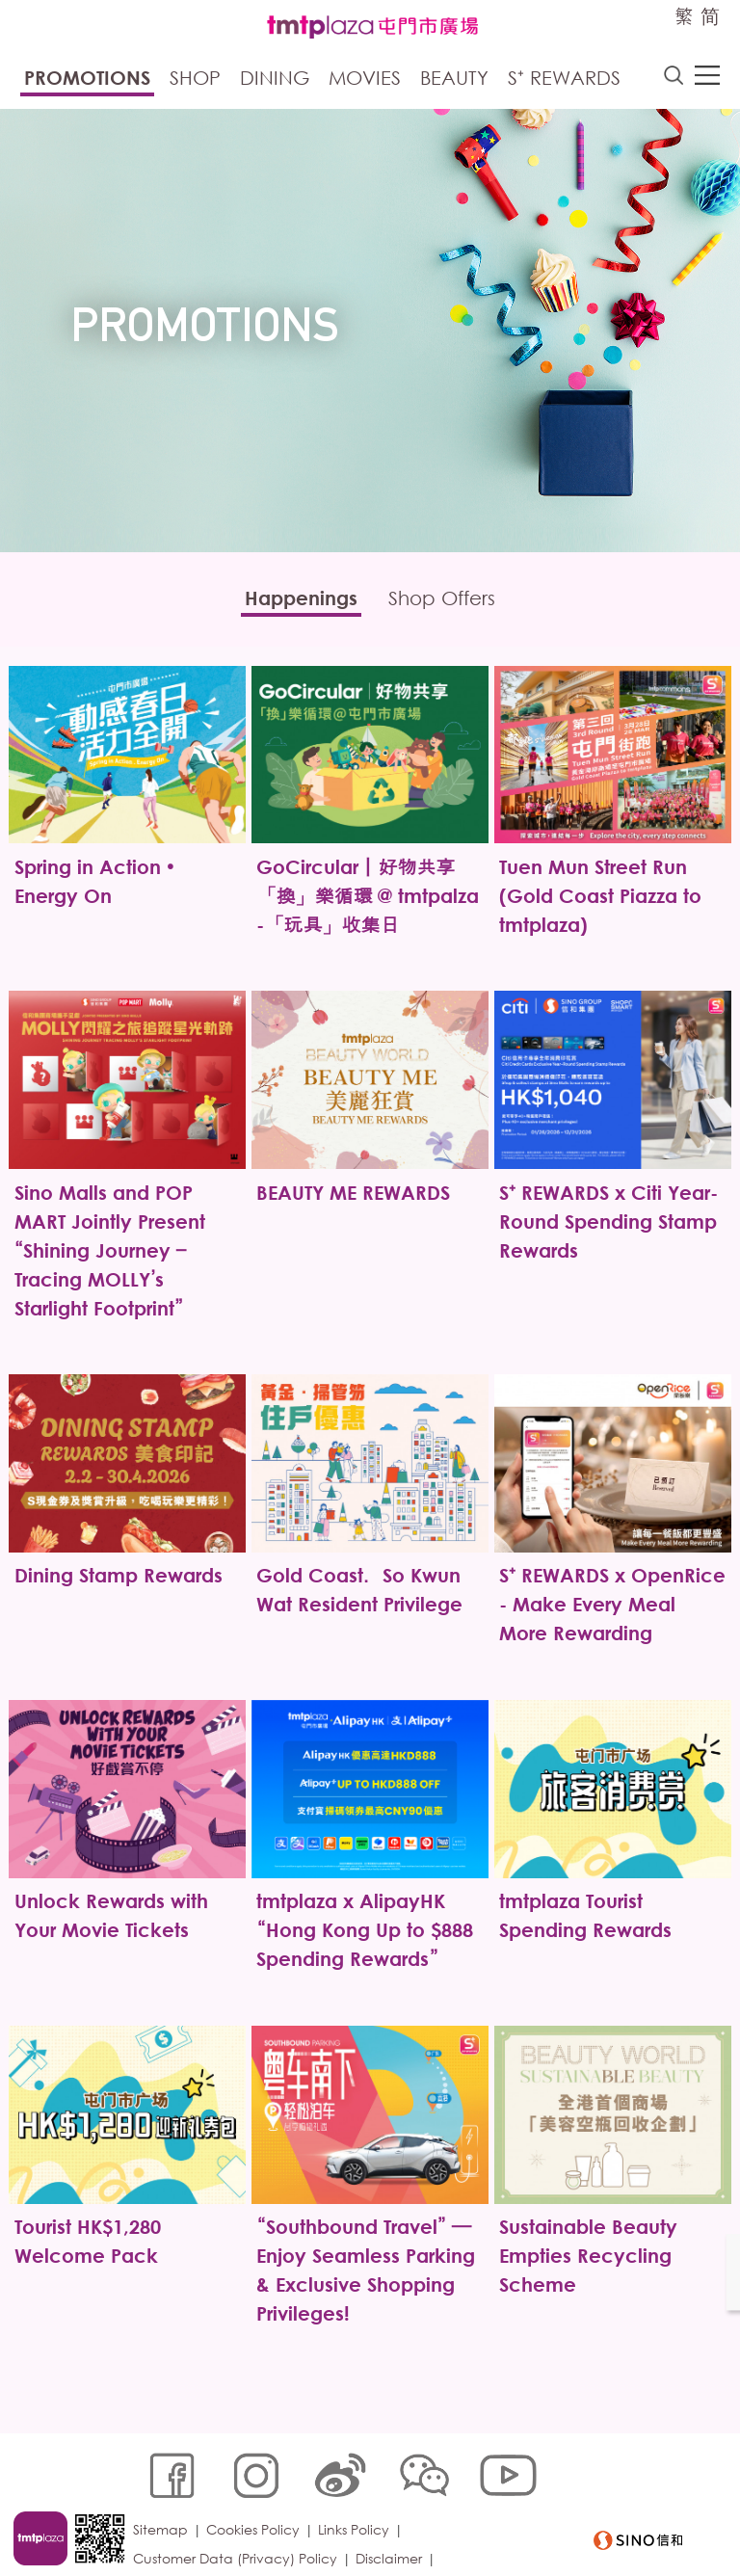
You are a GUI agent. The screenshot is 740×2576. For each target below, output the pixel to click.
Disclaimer (392, 2515)
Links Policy (357, 2486)
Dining (274, 79)
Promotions (87, 79)
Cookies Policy (257, 2486)
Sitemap (164, 2486)
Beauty (454, 79)
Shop (195, 79)
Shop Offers (450, 602)
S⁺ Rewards (564, 79)
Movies (365, 79)
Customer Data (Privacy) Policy (239, 2515)
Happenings (292, 602)
